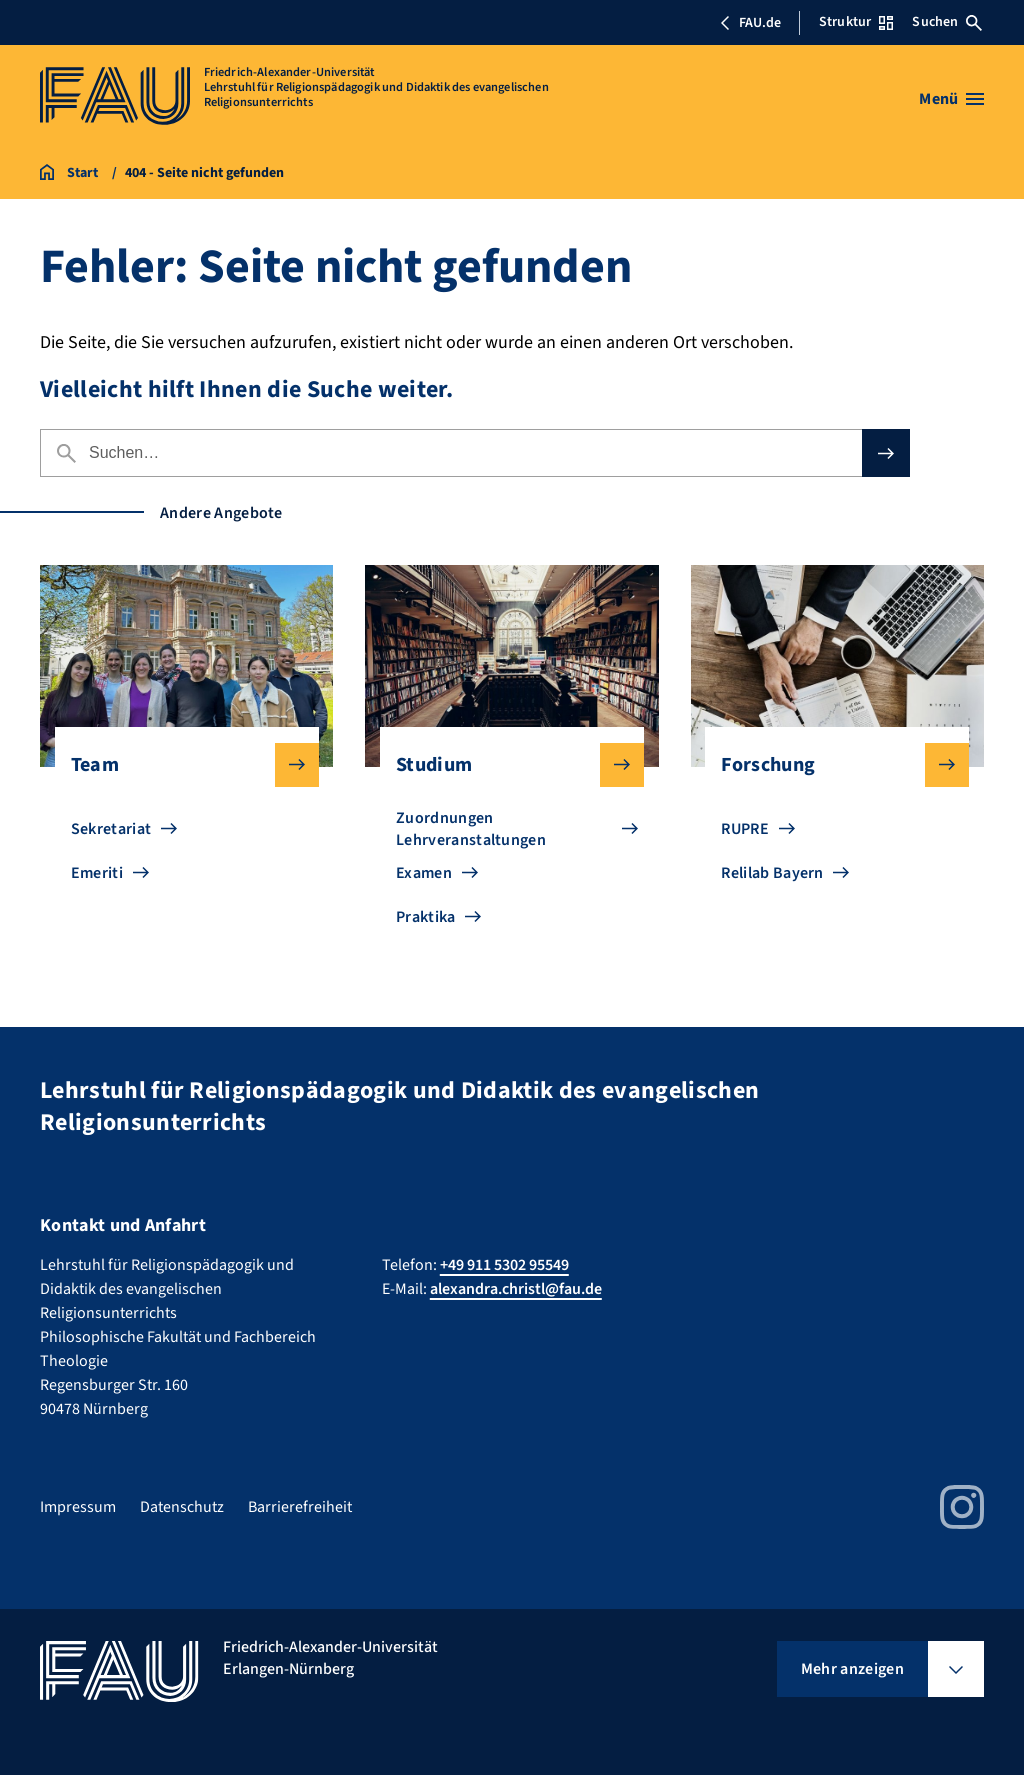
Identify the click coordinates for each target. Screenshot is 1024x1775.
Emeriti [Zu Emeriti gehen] (97, 873)
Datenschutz (182, 1507)
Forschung (829, 765)
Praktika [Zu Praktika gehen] (426, 917)
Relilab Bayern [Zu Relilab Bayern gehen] (772, 873)
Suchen (947, 22)
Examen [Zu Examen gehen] (424, 873)
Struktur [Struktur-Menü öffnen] (856, 22)
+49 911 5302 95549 (504, 1265)
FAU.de (750, 23)
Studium (504, 765)
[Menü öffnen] (951, 99)
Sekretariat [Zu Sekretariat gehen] (111, 829)
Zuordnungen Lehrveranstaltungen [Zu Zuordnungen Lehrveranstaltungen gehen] (471, 829)
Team (179, 765)
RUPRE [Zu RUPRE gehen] (745, 829)
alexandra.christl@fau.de (516, 1289)
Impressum (78, 1507)
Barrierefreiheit (300, 1507)
